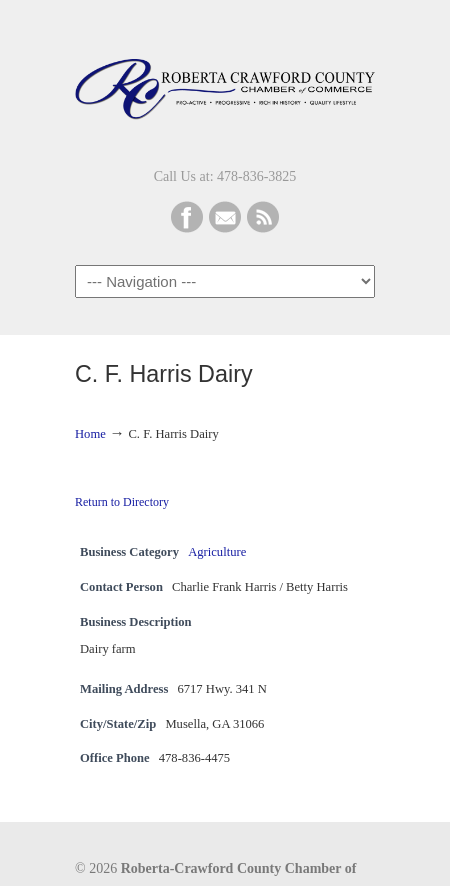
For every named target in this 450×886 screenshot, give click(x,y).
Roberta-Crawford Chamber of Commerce (225, 81)
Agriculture (217, 552)
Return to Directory (122, 502)
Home (90, 434)
